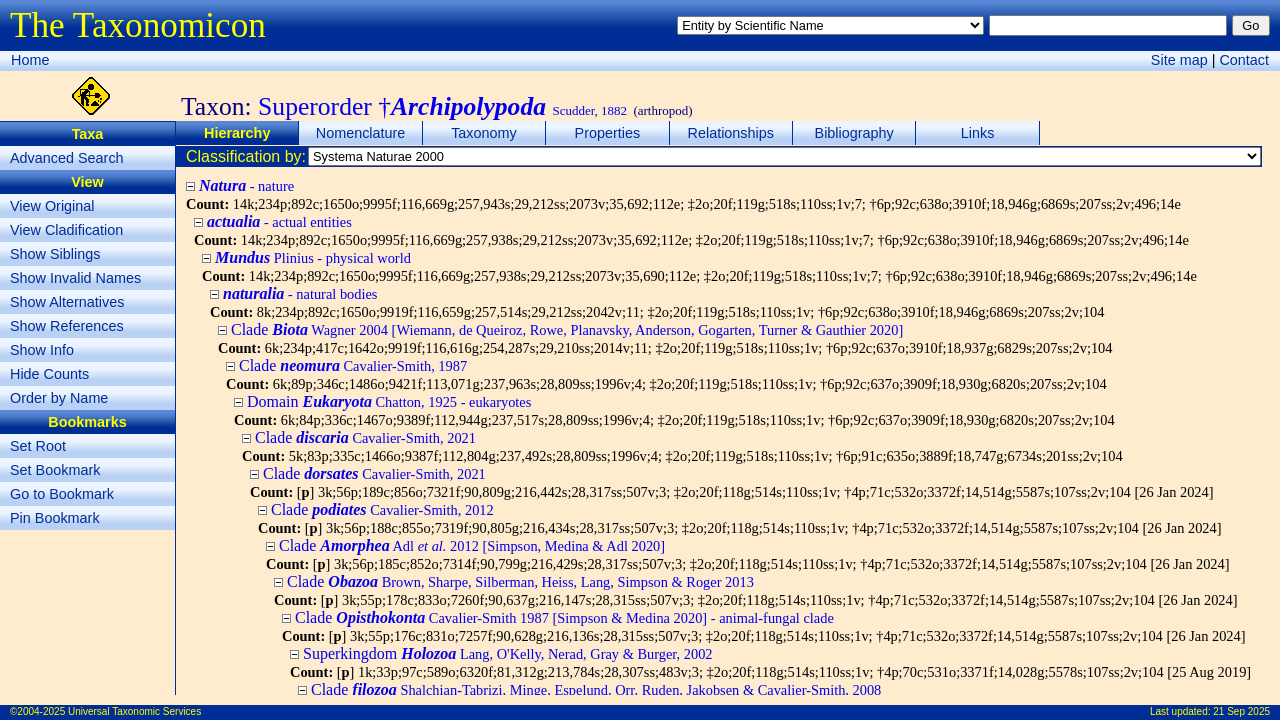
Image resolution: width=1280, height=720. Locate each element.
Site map (1179, 60)
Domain (389, 401)
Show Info (42, 350)
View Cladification (66, 230)
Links (978, 133)
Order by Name (59, 398)
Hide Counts (49, 374)
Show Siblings (55, 254)
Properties (608, 133)
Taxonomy (484, 133)
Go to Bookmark (62, 494)
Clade (567, 329)
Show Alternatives (67, 302)
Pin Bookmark (55, 518)
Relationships (731, 133)
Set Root (38, 446)
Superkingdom (508, 653)
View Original (52, 206)
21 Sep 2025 (1241, 711)
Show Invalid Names (75, 278)
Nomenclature (361, 133)
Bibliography (854, 133)
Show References (67, 326)
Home (30, 60)
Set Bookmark (55, 470)
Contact (1244, 60)
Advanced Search (67, 158)
